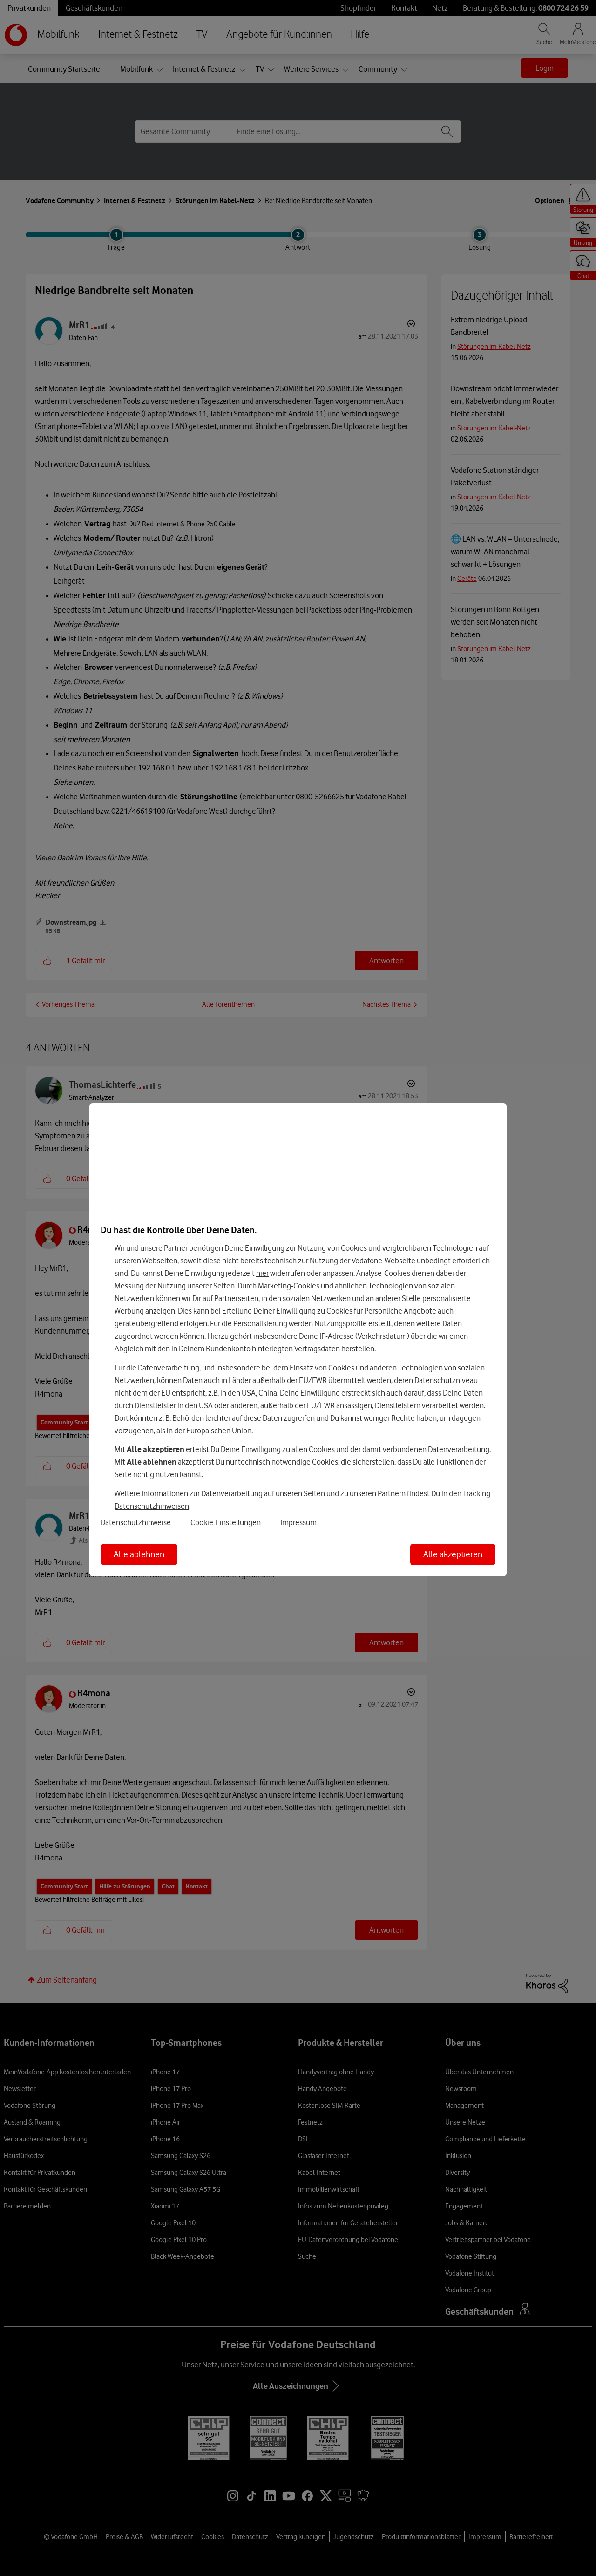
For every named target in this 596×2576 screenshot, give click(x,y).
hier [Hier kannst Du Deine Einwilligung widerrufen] (262, 1273)
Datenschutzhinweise (136, 1522)
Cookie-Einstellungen (225, 1522)
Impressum (298, 1522)
